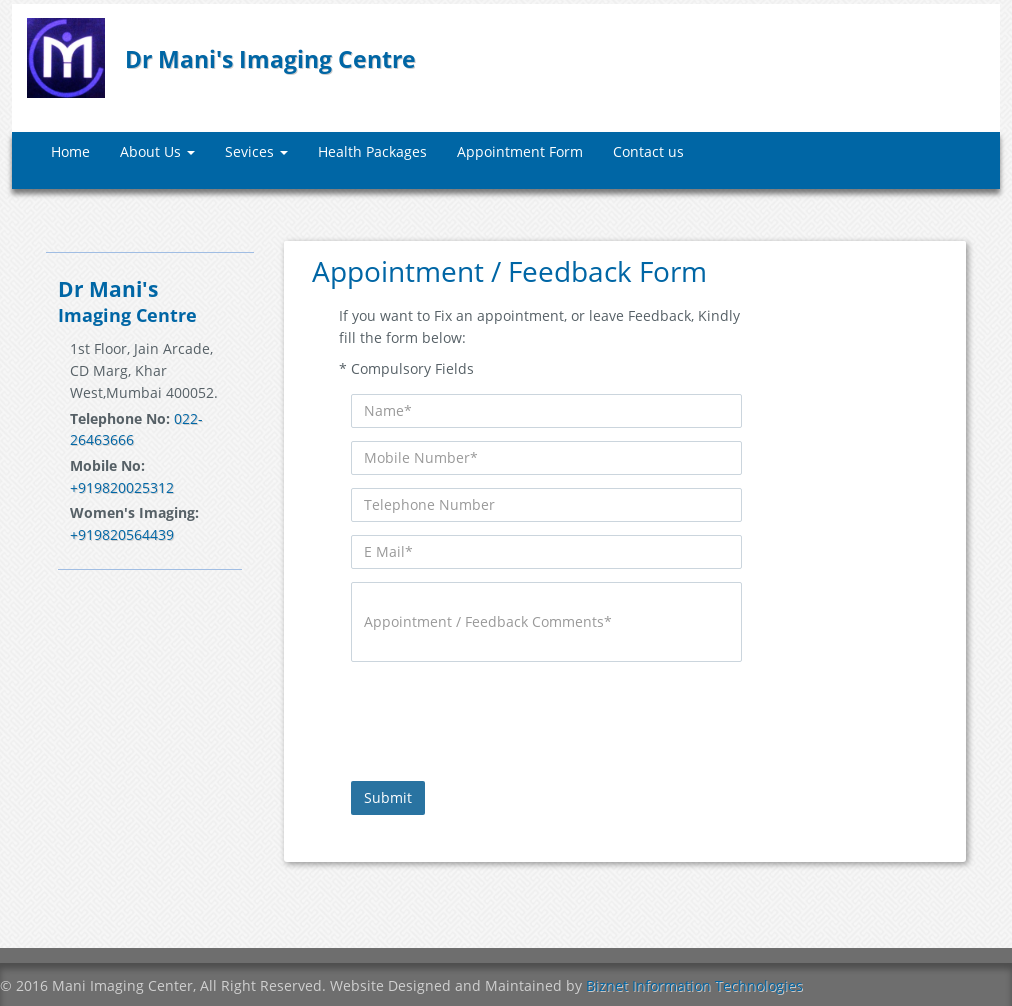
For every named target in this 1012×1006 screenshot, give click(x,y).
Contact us (648, 151)
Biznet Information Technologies (694, 985)
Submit (388, 797)
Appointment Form (520, 151)
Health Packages (372, 151)
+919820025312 (122, 487)
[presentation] (503, 714)
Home (70, 151)
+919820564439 (122, 534)
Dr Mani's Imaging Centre (270, 59)
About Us (157, 151)
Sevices (256, 151)
